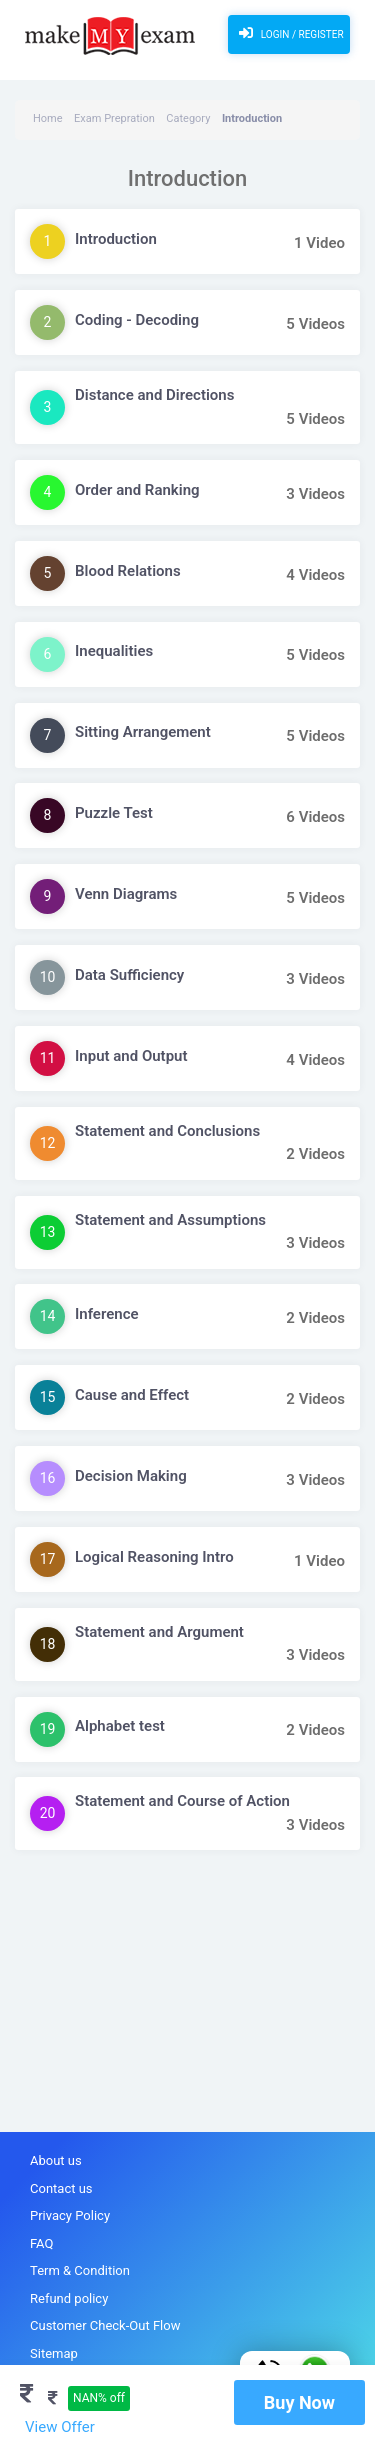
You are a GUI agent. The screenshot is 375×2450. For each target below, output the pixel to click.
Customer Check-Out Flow (105, 2325)
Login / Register (288, 33)
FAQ (41, 2243)
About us (56, 2160)
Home (48, 118)
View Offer (60, 2427)
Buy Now (299, 2402)
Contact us (61, 2188)
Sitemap (54, 2353)
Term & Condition (80, 2270)
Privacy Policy (70, 2215)
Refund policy (69, 2298)
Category (188, 118)
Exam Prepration (114, 118)
